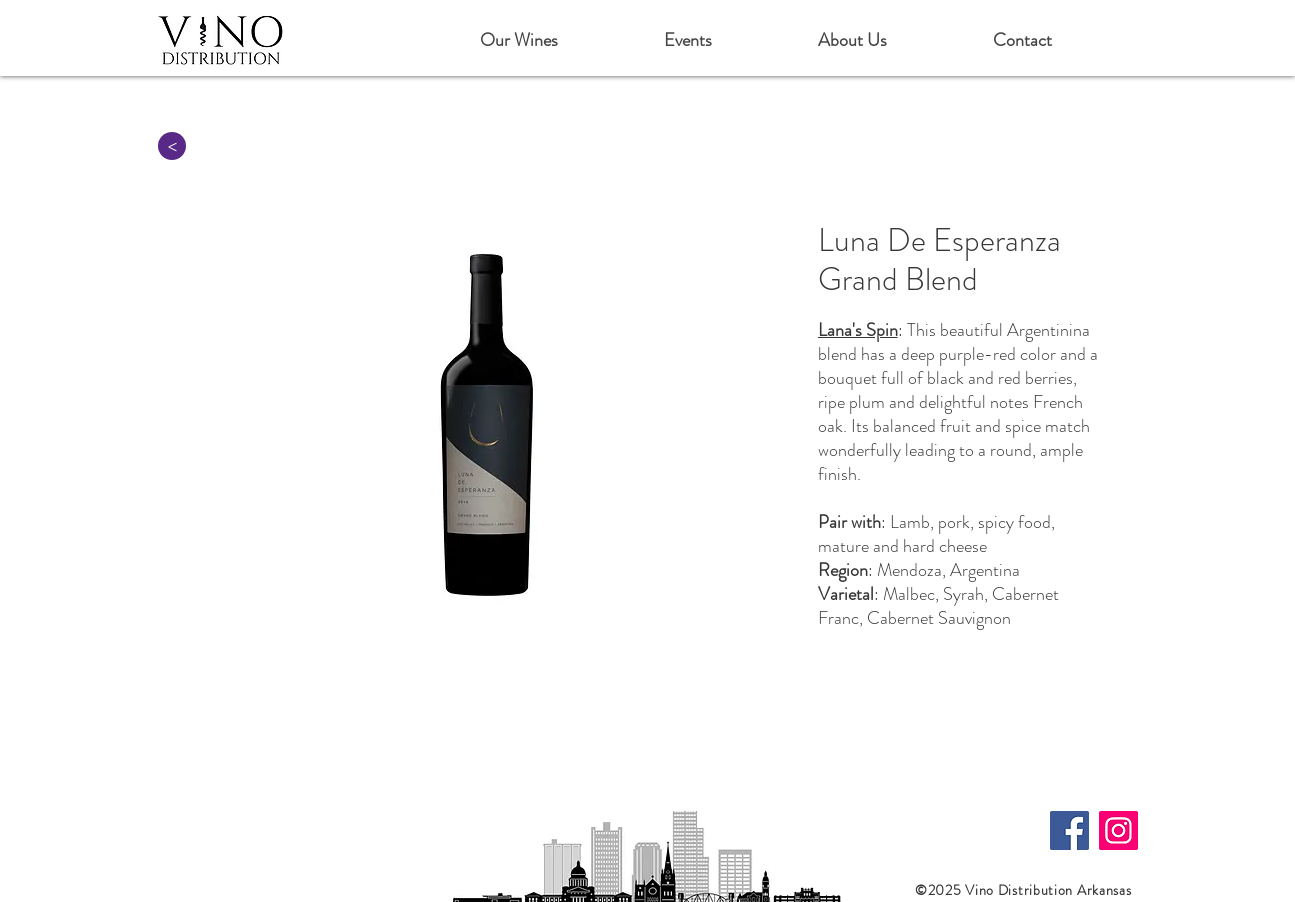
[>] (172, 146)
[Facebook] (1069, 830)
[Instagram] (1118, 830)
